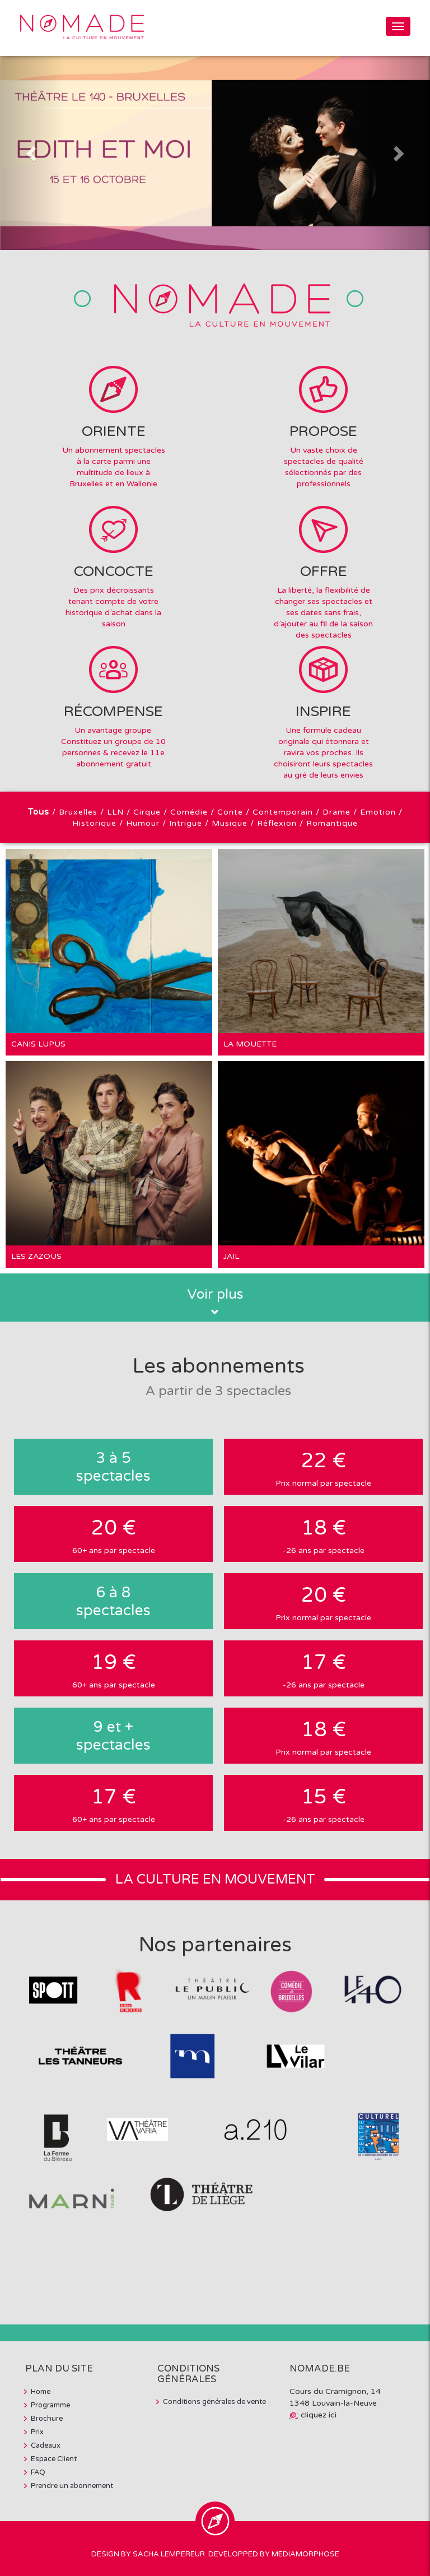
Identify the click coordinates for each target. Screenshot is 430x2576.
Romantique (332, 823)
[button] (32, 153)
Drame (336, 812)
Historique (94, 823)
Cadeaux (45, 2445)
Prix (37, 2432)
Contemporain (283, 812)
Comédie (189, 812)
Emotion (378, 812)
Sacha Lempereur (169, 2554)
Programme (50, 2405)
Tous (38, 812)
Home (40, 2391)
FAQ (38, 2472)
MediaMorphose (305, 2554)
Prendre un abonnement (72, 2485)
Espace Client (54, 2458)
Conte (230, 812)
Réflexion (277, 823)
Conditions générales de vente (214, 2401)
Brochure (47, 2418)
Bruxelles (78, 812)
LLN (115, 812)
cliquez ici (318, 2415)
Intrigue (185, 823)
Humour (143, 823)
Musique (229, 823)
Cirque (147, 812)
